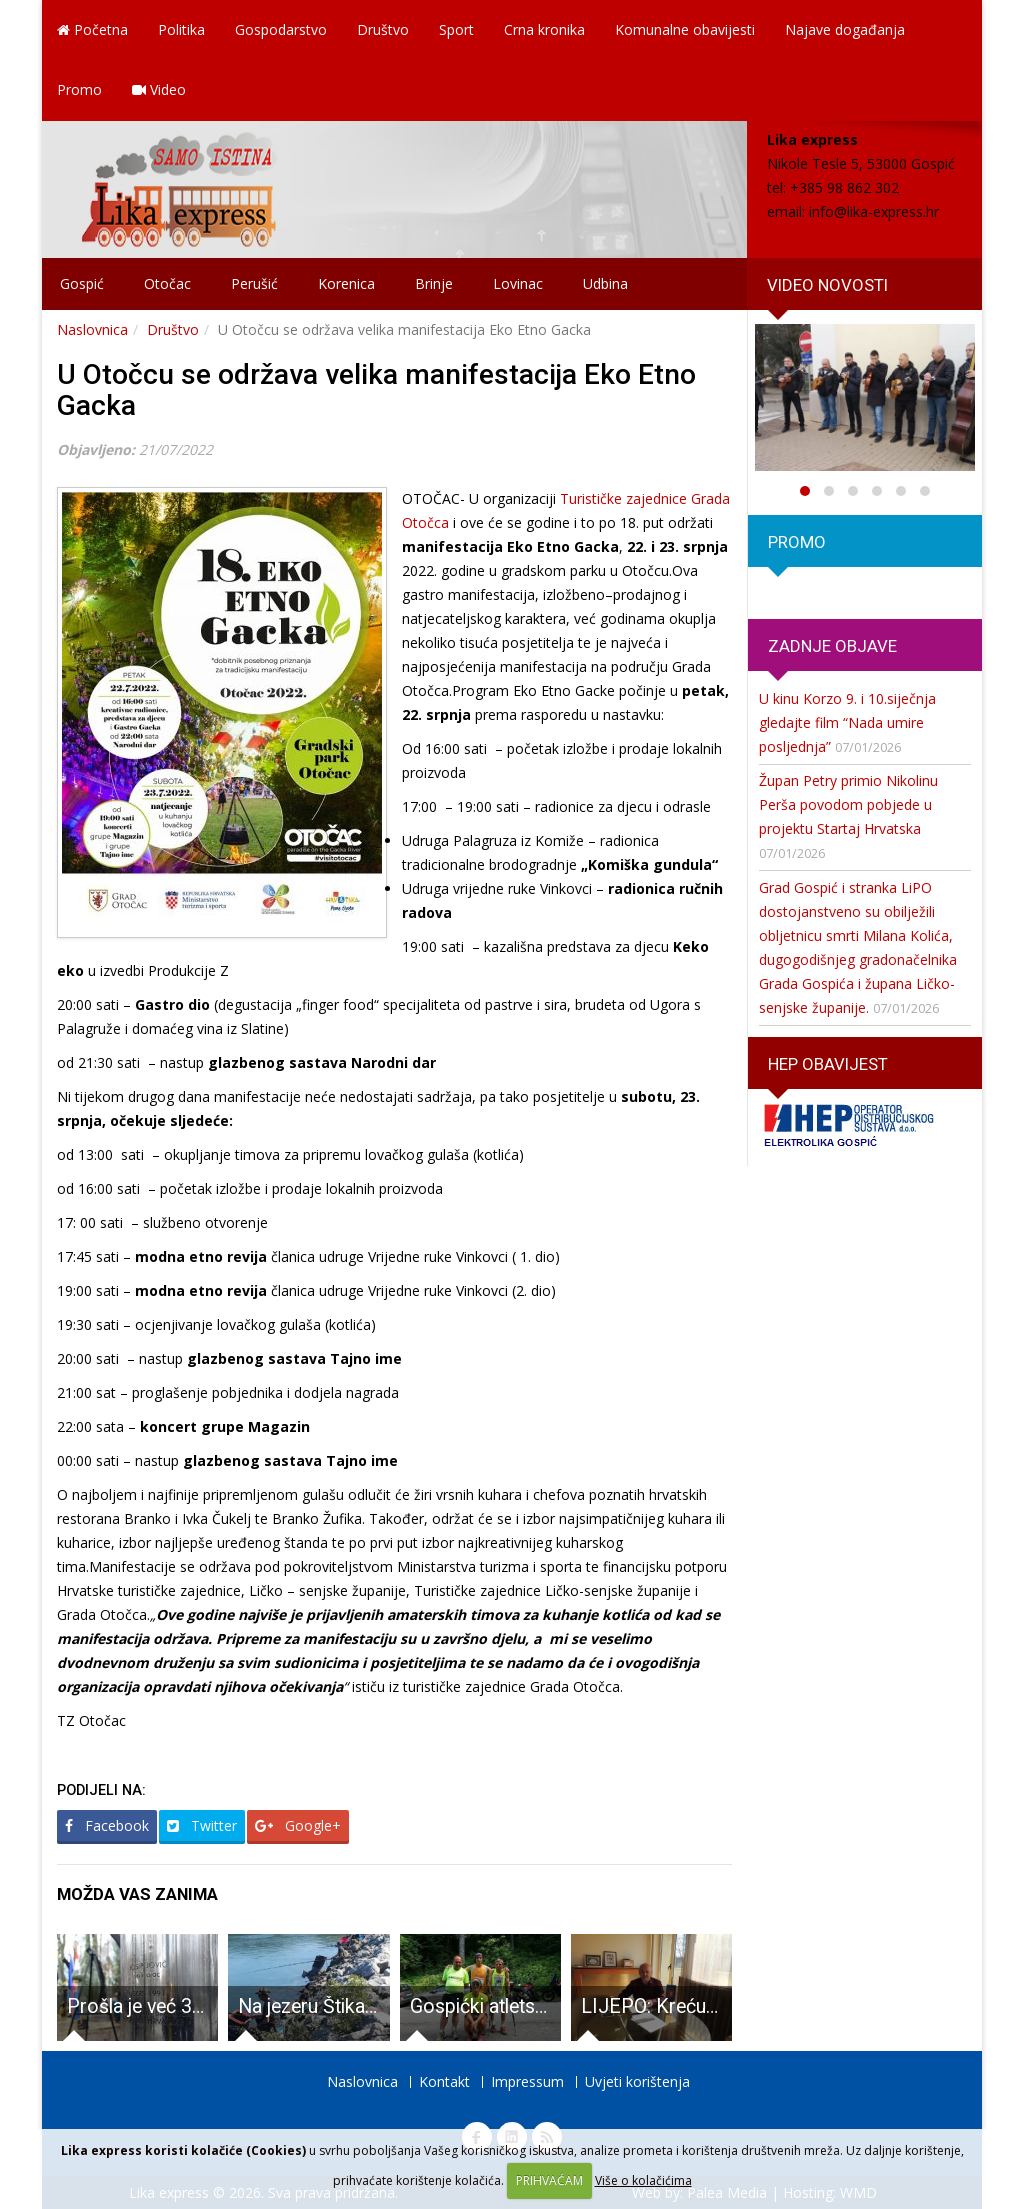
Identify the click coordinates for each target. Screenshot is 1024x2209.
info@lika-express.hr (874, 211)
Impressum (527, 2081)
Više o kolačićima (643, 2180)
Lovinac (518, 283)
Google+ (298, 1825)
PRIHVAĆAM (549, 2180)
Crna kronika (544, 29)
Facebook (107, 1825)
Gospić (82, 283)
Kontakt (444, 2081)
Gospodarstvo (281, 29)
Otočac (167, 283)
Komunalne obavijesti (685, 29)
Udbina (605, 283)
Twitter (202, 1825)
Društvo (383, 29)
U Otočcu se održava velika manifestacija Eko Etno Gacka (376, 390)
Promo (79, 89)
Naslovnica (92, 329)
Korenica (346, 283)
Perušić (254, 283)
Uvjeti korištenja (637, 2081)
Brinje (434, 283)
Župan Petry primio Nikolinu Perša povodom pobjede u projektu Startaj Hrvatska (848, 804)
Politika (181, 29)
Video (159, 89)
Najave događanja (845, 29)
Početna (92, 29)
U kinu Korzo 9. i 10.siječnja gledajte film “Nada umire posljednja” (847, 722)
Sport (456, 29)
